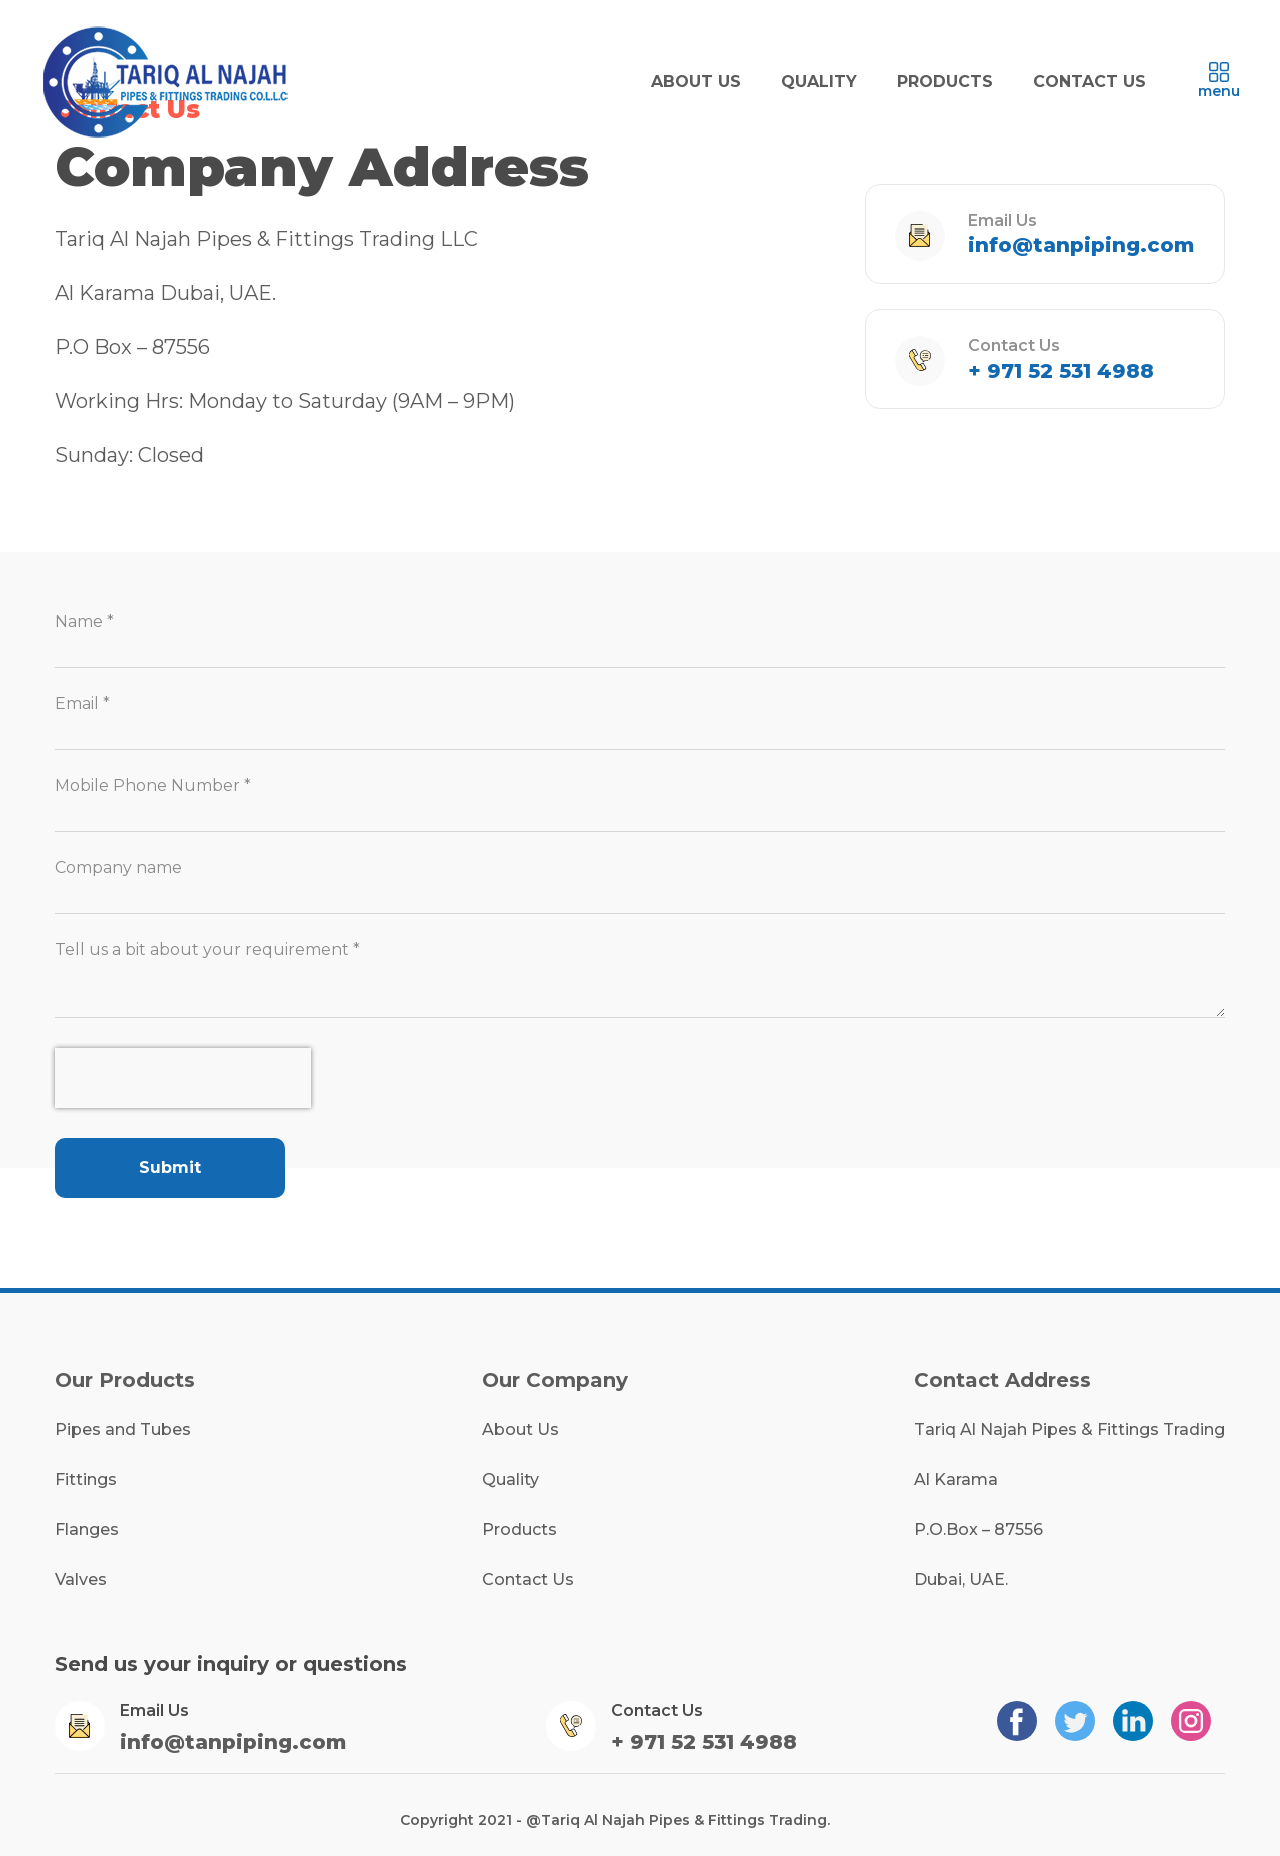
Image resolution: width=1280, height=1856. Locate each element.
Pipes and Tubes (123, 1429)
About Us (520, 1429)
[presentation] (183, 1078)
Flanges (87, 1529)
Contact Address (1002, 1380)
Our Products (125, 1380)
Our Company (555, 1380)
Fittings (86, 1479)
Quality (510, 1479)
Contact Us (528, 1579)
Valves (81, 1579)
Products (519, 1529)
